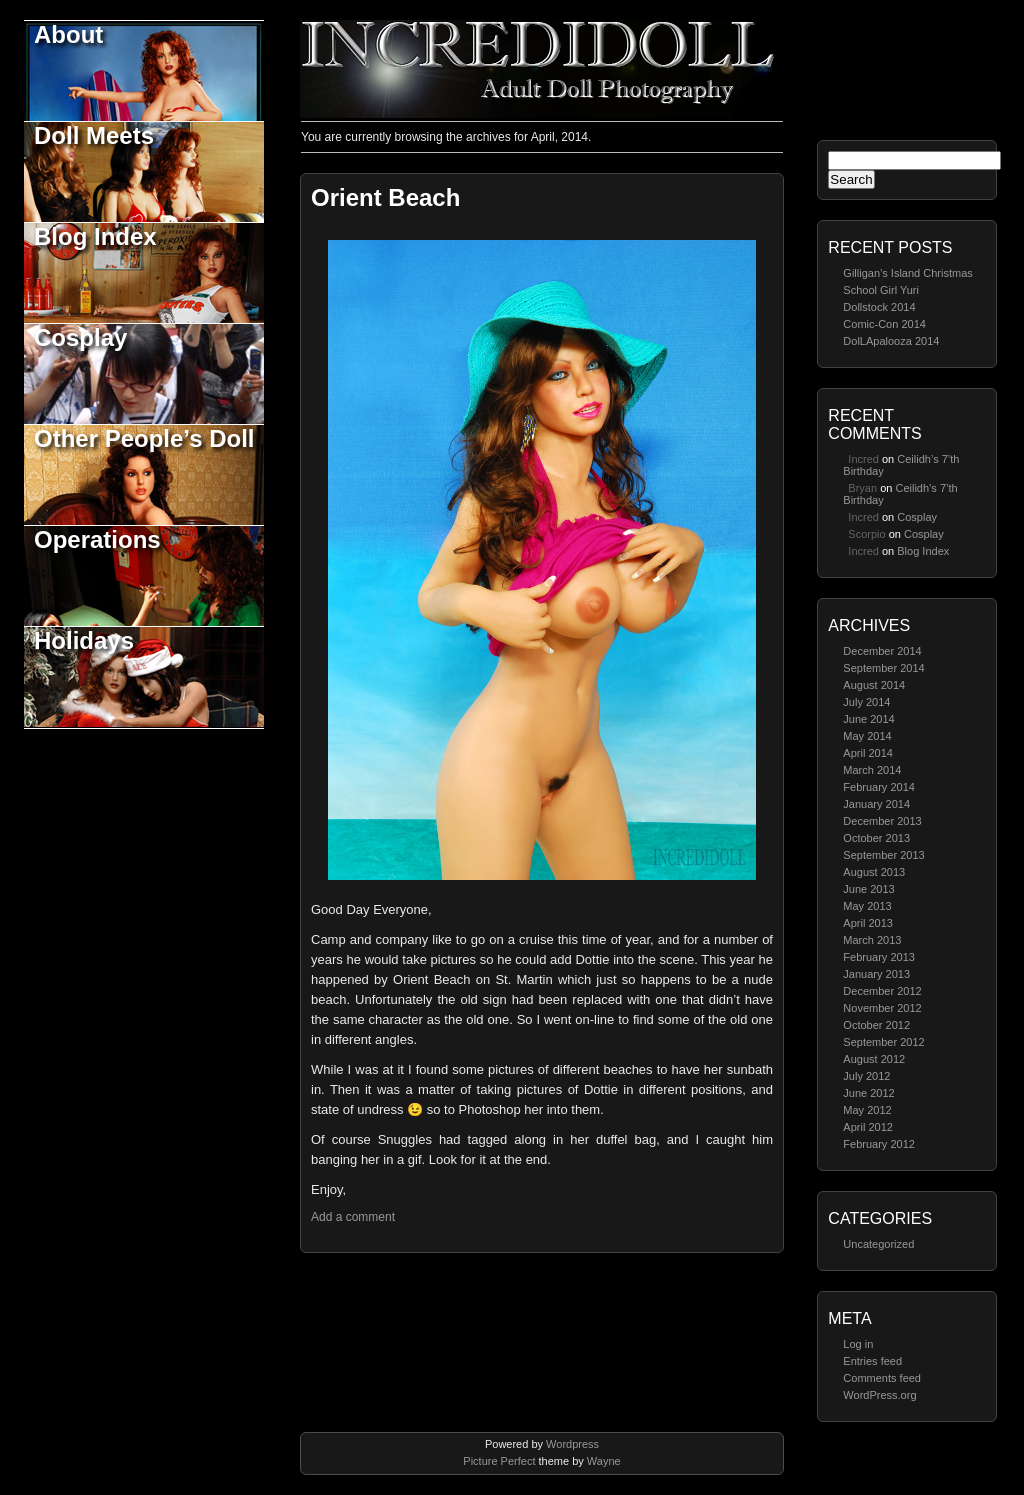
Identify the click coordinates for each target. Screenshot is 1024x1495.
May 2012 (867, 1110)
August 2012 (874, 1059)
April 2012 (868, 1127)
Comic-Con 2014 (884, 324)
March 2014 (872, 770)
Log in (858, 1344)
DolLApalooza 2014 (891, 341)
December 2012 (882, 991)
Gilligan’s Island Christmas (907, 273)
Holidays (84, 640)
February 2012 (879, 1144)
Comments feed (882, 1378)
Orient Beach (385, 197)
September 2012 (883, 1042)
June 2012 (868, 1093)
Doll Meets (94, 135)
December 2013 (882, 821)
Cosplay (80, 337)
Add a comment (353, 1217)
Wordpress (572, 1444)
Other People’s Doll (144, 438)
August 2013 (874, 872)
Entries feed (872, 1361)
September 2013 (883, 855)
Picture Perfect (499, 1461)
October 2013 (876, 838)
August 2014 (874, 685)
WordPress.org (879, 1395)
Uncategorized (878, 1244)
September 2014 (883, 668)
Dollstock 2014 (879, 307)
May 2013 (867, 906)
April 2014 (868, 753)
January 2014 (876, 804)
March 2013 (872, 940)
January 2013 (876, 974)
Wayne (604, 1461)
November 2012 (882, 1008)
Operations (97, 539)
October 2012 (876, 1025)
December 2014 (882, 651)
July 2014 (866, 702)
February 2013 (879, 957)
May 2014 (867, 736)
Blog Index (95, 236)
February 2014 (879, 787)
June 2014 (868, 719)
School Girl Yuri (881, 290)
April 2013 (868, 923)
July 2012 (866, 1076)
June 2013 (868, 889)
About (68, 34)
